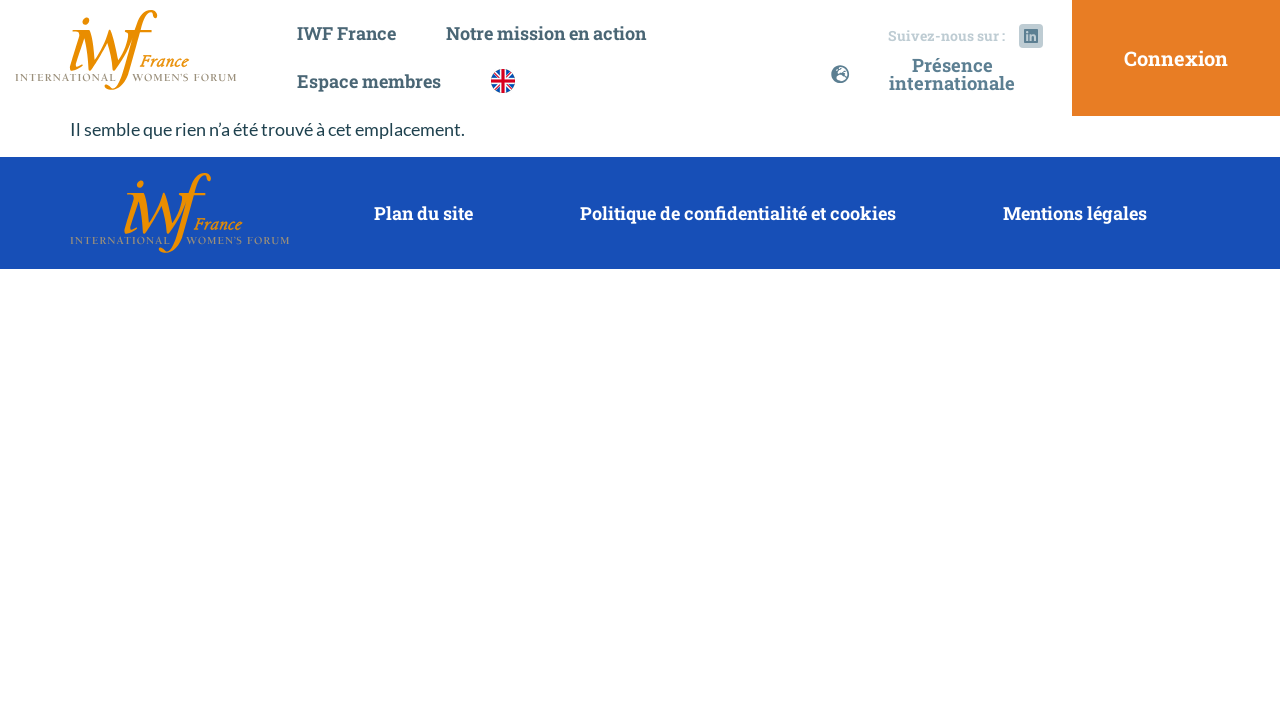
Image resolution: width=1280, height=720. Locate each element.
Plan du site (423, 213)
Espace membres (374, 81)
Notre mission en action (551, 33)
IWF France (351, 33)
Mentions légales (1075, 213)
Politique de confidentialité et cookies (738, 213)
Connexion (1176, 58)
